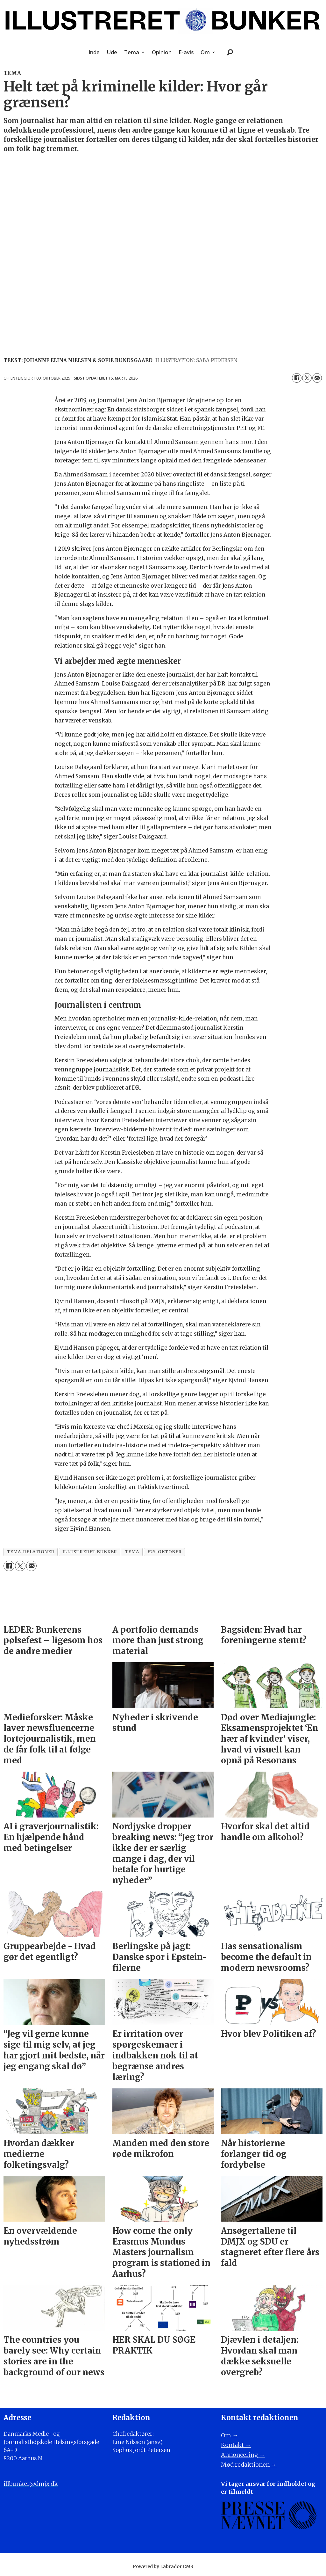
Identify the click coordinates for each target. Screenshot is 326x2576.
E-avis (186, 52)
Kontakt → (236, 2445)
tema (132, 1552)
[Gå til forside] (163, 20)
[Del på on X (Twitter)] (307, 378)
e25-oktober (164, 1552)
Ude (112, 52)
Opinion (162, 52)
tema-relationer (30, 1552)
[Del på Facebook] (296, 378)
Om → (229, 2435)
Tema (131, 52)
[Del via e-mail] (317, 378)
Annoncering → (243, 2454)
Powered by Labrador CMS (163, 2566)
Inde (94, 52)
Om (205, 52)
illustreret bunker (89, 1552)
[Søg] (230, 52)
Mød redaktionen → (249, 2464)
